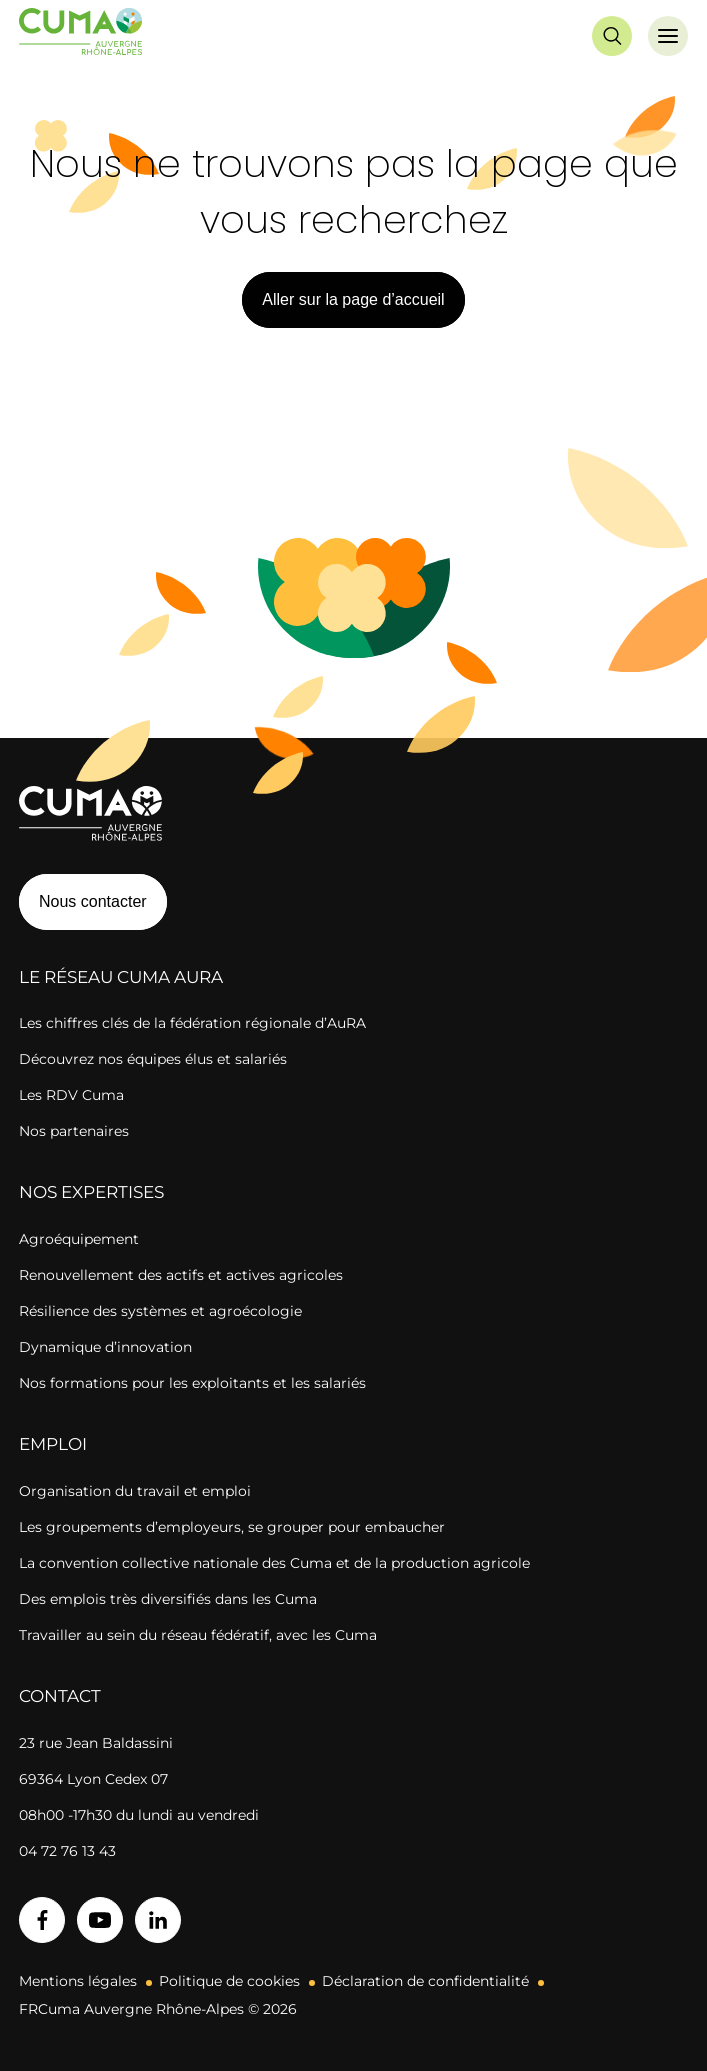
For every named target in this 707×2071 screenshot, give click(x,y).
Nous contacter (93, 901)
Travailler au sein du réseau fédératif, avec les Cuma (198, 1635)
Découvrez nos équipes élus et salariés (153, 1059)
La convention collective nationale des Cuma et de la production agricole (274, 1563)
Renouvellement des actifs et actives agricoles (181, 1275)
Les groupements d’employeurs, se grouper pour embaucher (232, 1527)
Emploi (53, 1444)
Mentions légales (78, 1981)
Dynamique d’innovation (105, 1347)
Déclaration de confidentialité (425, 1981)
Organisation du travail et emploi (135, 1491)
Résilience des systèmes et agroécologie (160, 1311)
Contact (60, 1696)
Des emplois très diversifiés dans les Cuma (168, 1599)
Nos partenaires (74, 1131)
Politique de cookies (229, 1981)
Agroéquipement (79, 1239)
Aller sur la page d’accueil (353, 299)
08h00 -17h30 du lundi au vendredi (139, 1815)
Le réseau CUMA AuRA (121, 977)
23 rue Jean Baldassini (96, 1743)
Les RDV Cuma (71, 1095)
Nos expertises (91, 1192)
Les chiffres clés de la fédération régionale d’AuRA (192, 1023)
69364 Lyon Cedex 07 (93, 1779)
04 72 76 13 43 (67, 1851)
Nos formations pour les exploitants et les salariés (192, 1383)
